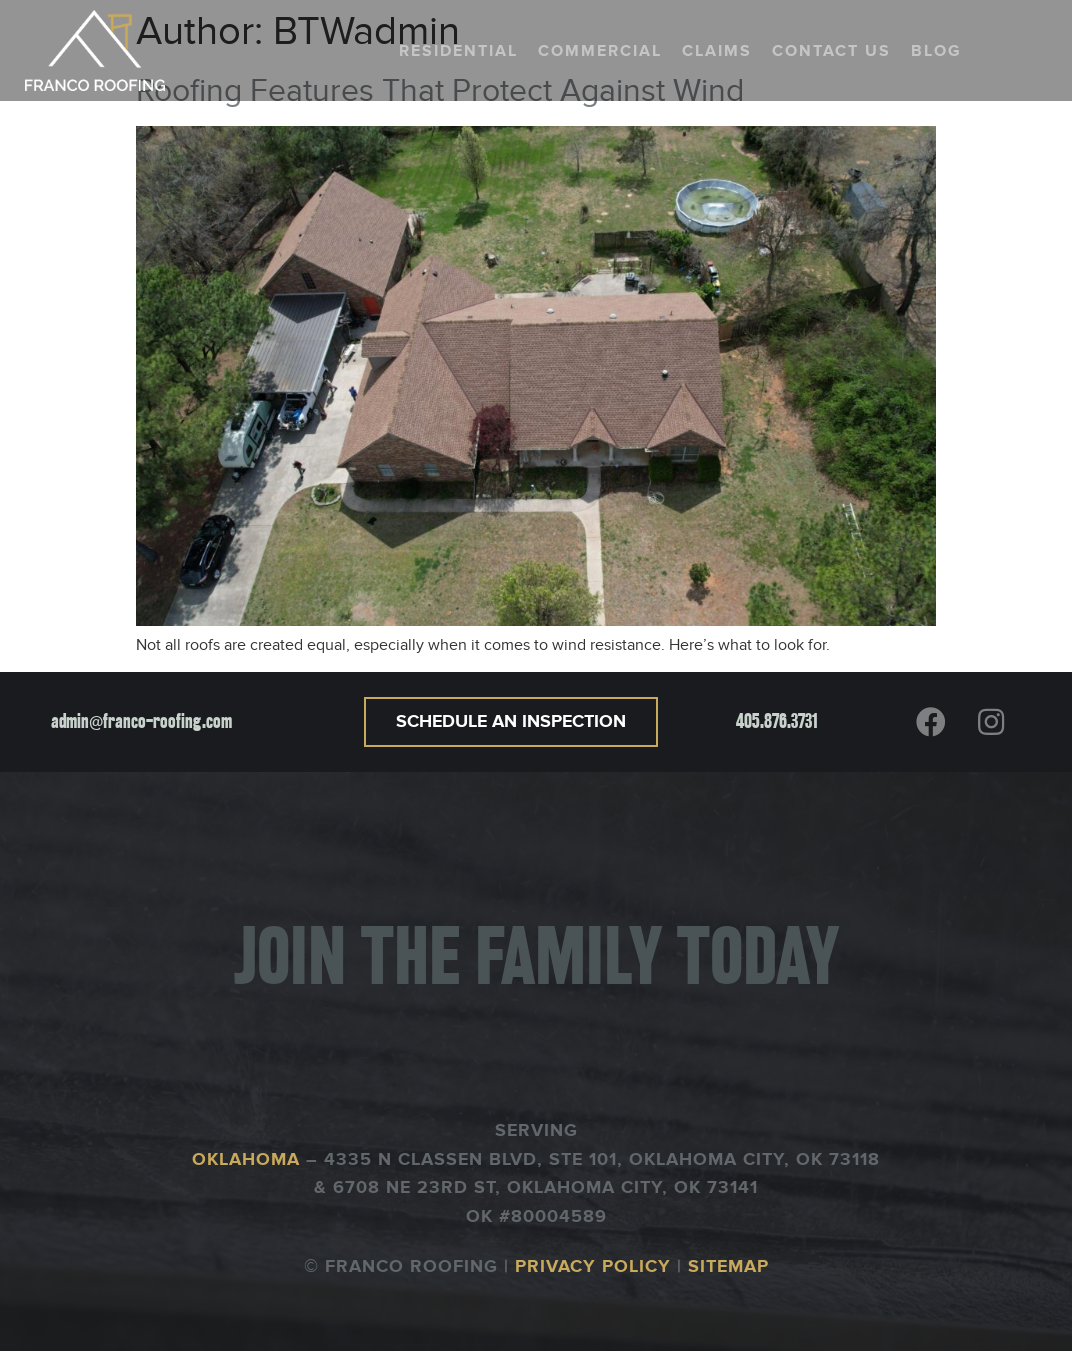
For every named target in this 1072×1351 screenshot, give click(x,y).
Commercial (600, 51)
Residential (458, 51)
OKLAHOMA (249, 1160)
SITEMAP (728, 1267)
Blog (936, 51)
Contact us (831, 51)
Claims (717, 51)
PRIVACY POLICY (593, 1267)
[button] (511, 722)
